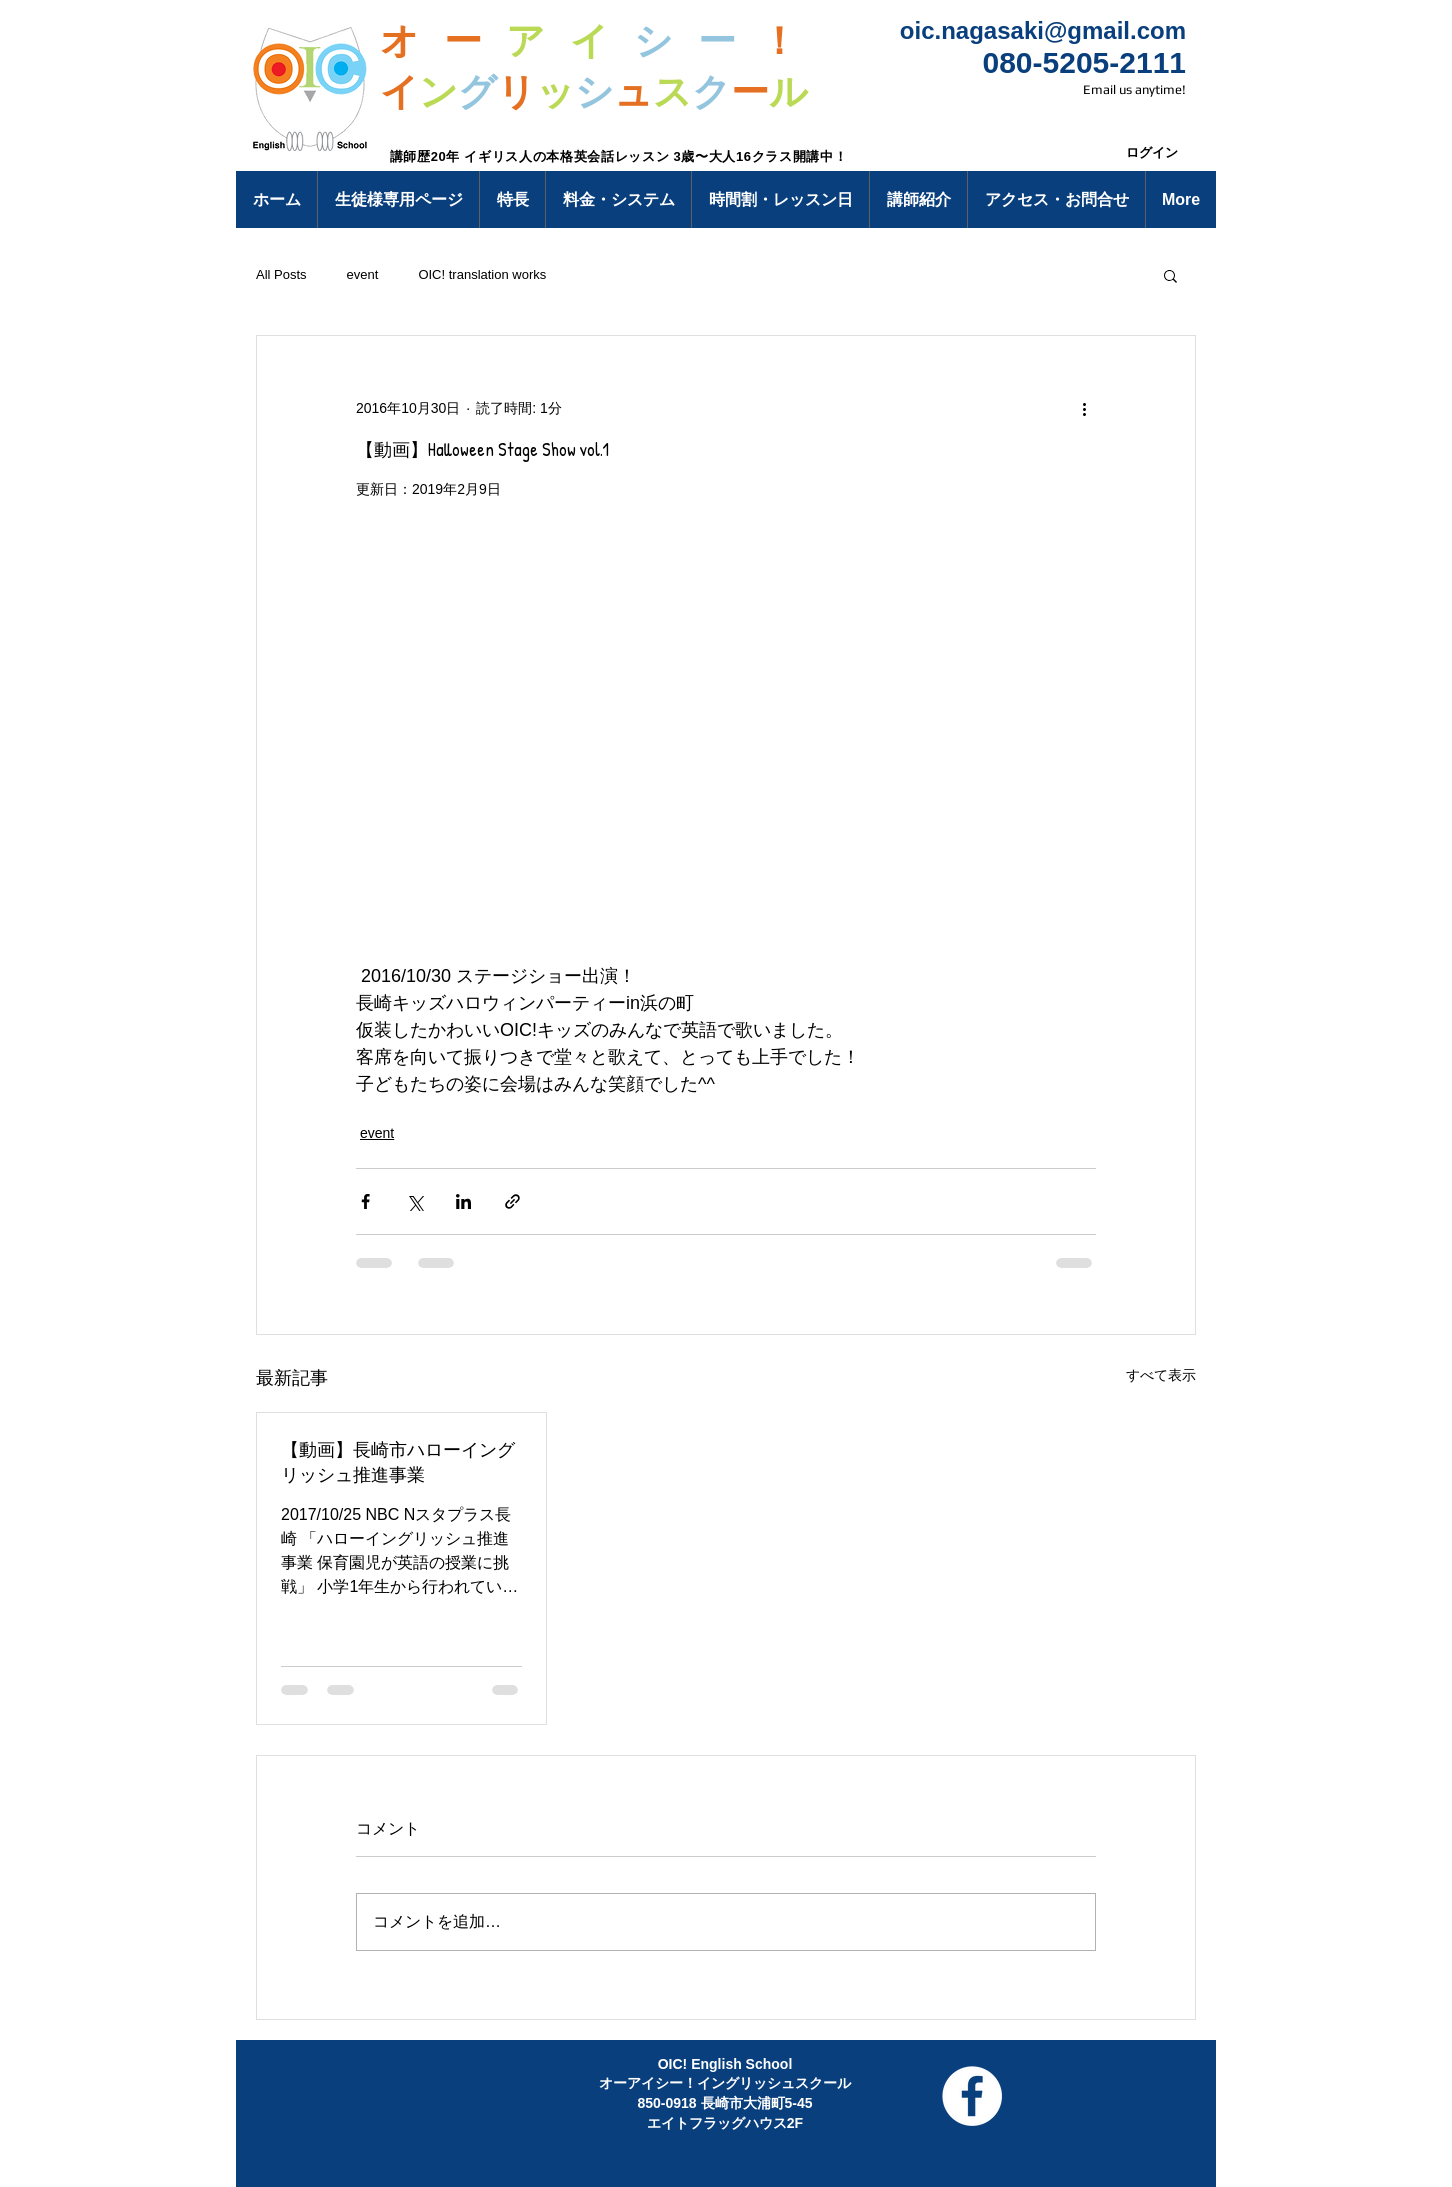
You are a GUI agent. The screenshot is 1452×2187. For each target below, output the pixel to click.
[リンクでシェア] (512, 1201)
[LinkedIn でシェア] (463, 1201)
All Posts (281, 274)
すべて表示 (1161, 1375)
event (363, 274)
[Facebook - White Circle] (972, 2096)
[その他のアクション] (1084, 408)
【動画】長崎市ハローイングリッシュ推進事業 (398, 1462)
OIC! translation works (482, 274)
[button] (398, 199)
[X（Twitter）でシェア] (414, 1201)
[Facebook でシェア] (365, 1201)
